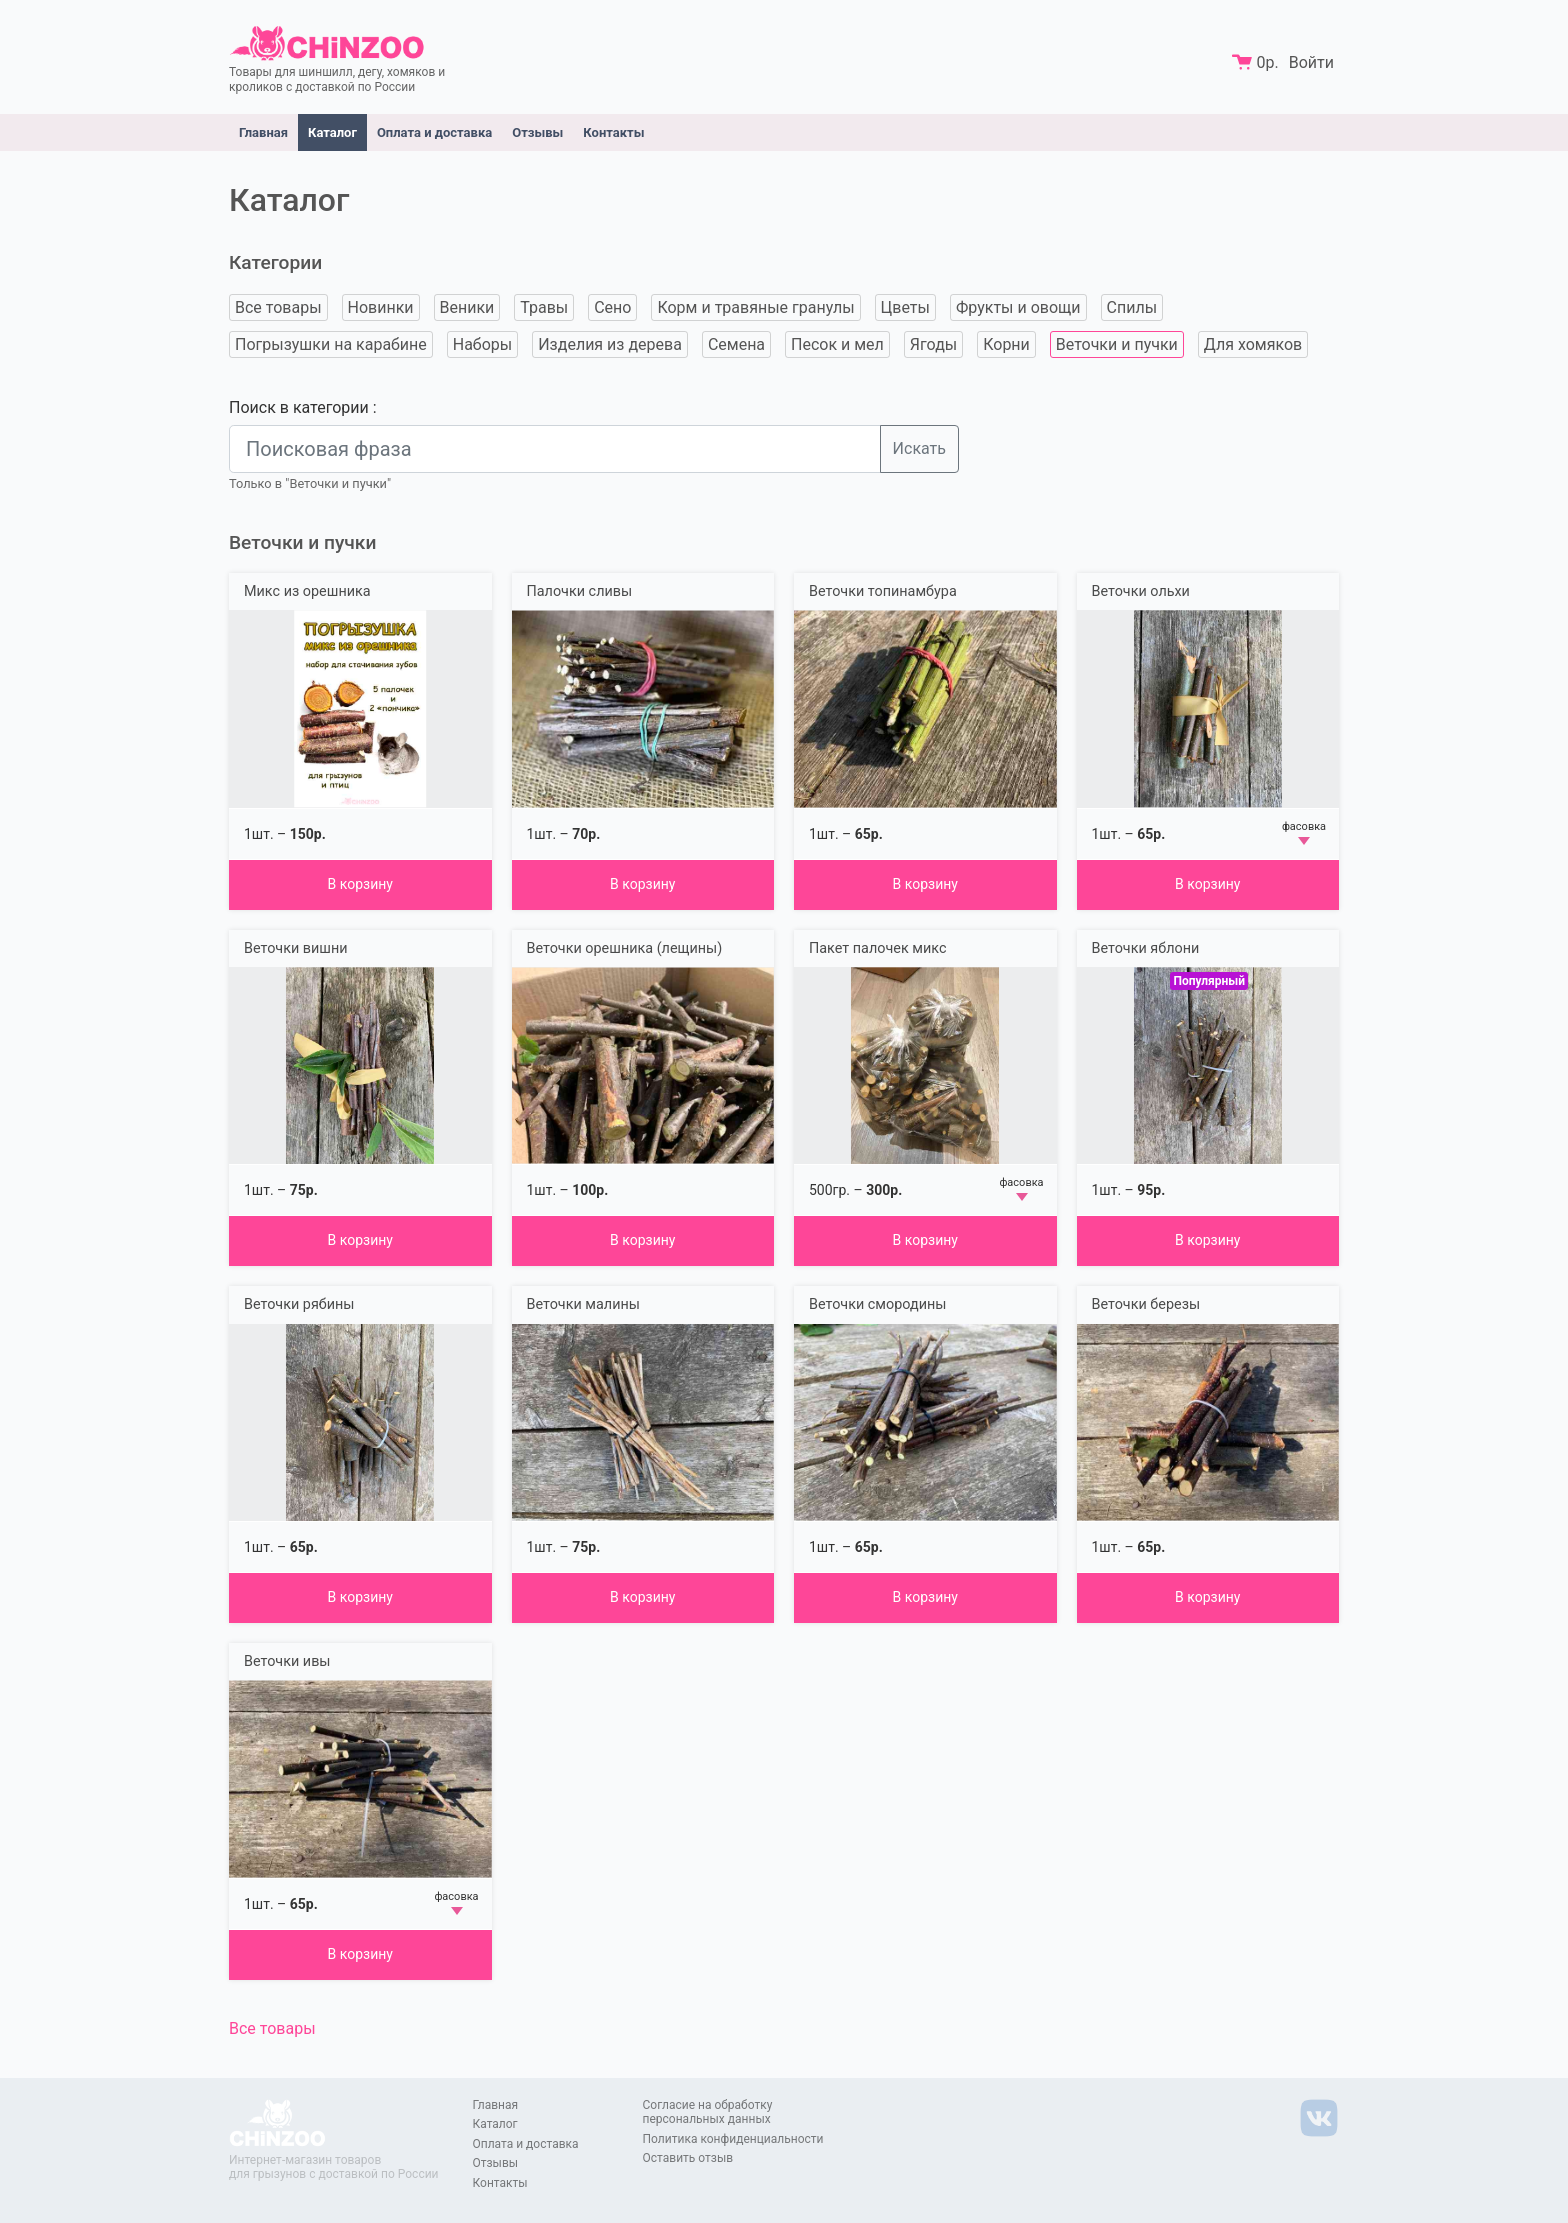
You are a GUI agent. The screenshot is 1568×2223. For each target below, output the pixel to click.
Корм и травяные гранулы (755, 307)
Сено (612, 307)
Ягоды (933, 344)
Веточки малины (583, 1304)
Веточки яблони (1146, 948)
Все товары (278, 307)
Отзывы (537, 132)
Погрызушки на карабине (331, 344)
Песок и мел (837, 344)
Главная (263, 132)
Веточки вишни (296, 948)
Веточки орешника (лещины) (625, 948)
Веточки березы (1146, 1304)
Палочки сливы (580, 591)
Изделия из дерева (610, 344)
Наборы (483, 344)
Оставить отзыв (688, 2158)
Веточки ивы (287, 1661)
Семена (736, 344)
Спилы (1132, 307)
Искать (919, 448)
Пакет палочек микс (877, 948)
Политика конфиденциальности (733, 2139)
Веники (467, 307)
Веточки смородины (878, 1304)
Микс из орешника (307, 591)
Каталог (332, 132)
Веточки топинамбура (883, 591)
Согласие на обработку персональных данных (708, 2112)
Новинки (381, 307)
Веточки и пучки (1117, 344)
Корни (1006, 344)
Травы (544, 307)
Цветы (905, 307)
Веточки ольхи (1141, 591)
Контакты (613, 132)
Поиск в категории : (303, 407)
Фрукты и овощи (1018, 307)
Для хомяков (1253, 344)
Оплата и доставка (434, 132)
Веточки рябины (299, 1304)
